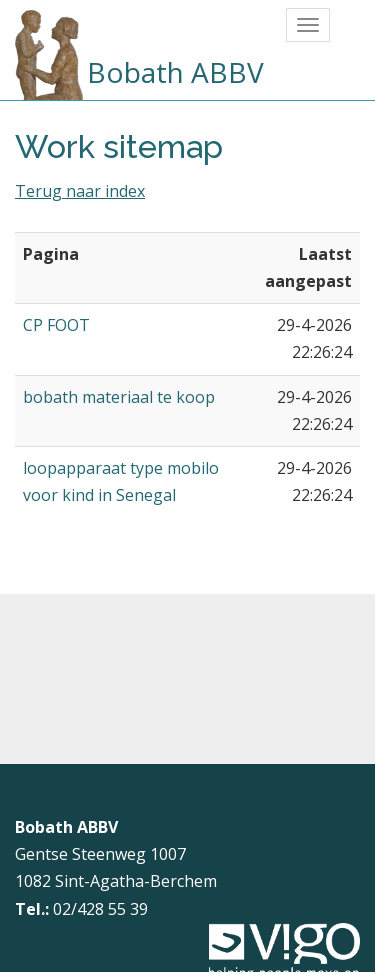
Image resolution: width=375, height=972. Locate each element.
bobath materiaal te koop (119, 397)
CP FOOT (56, 325)
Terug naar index (80, 191)
